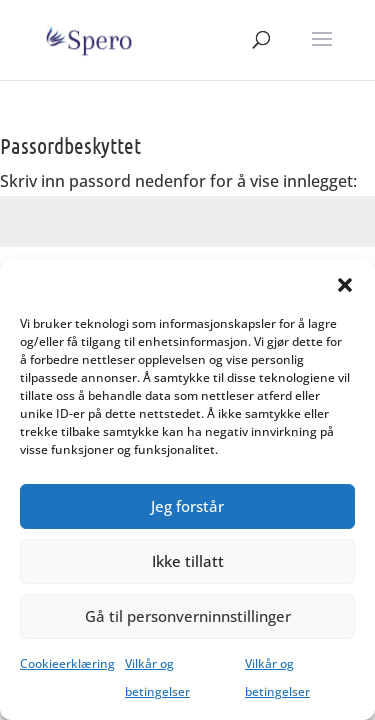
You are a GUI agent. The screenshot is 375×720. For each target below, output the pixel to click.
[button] (345, 285)
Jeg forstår (187, 506)
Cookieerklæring (67, 663)
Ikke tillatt (188, 561)
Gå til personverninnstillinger (188, 616)
